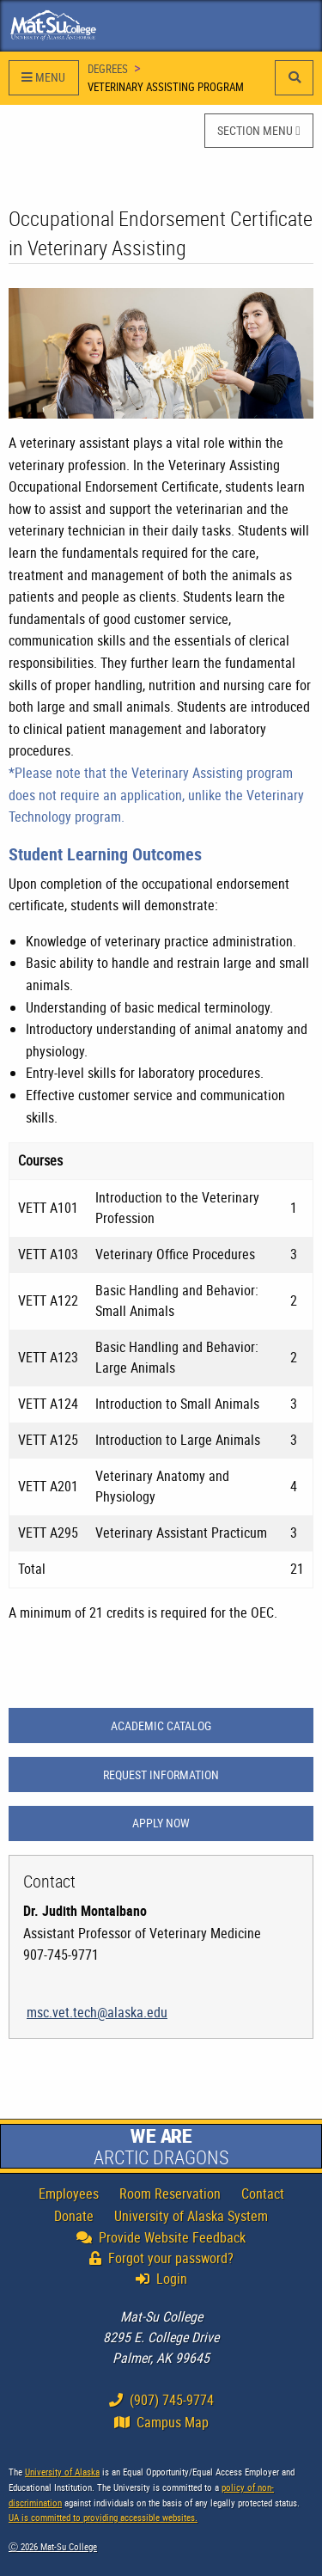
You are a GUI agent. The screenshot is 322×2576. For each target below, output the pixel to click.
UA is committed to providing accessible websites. (103, 2517)
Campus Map (161, 2422)
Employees (69, 2193)
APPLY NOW (161, 1822)
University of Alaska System (191, 2215)
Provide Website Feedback (161, 2237)
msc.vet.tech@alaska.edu (97, 2012)
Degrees (108, 68)
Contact (262, 2193)
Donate (74, 2215)
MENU (43, 77)
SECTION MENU (258, 130)
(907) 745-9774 (161, 2399)
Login (166, 2278)
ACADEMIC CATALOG (161, 1725)
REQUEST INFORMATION (161, 1774)
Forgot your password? (161, 2258)
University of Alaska (62, 2471)
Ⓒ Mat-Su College (53, 2546)
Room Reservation (170, 2193)
